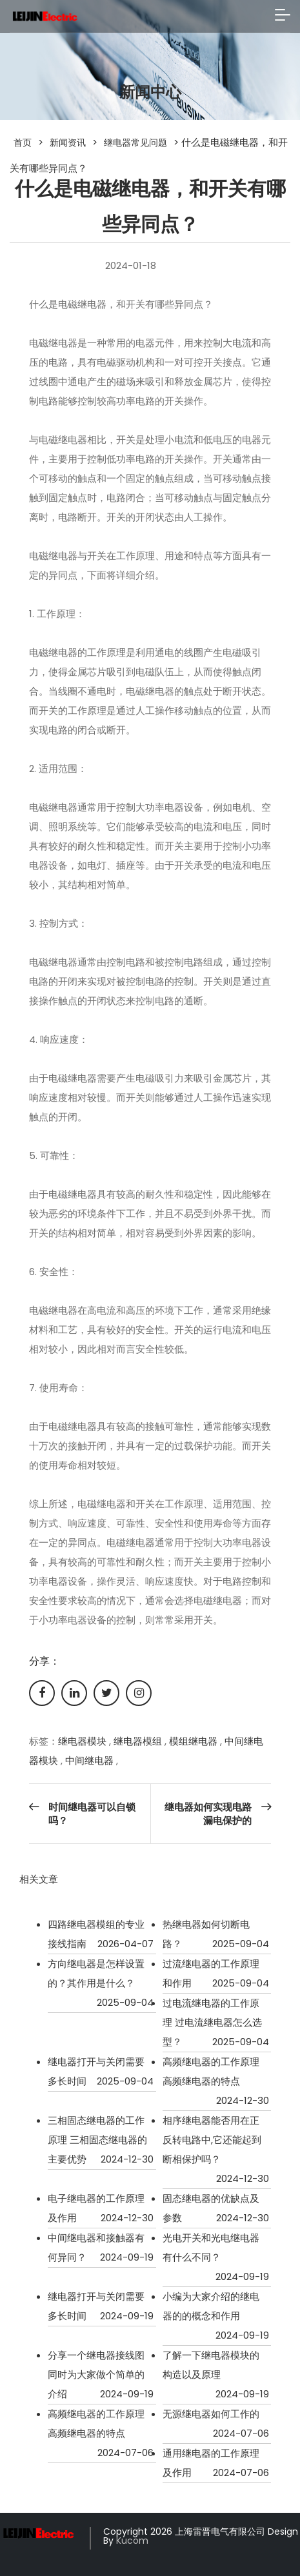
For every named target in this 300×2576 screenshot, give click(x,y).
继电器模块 (82, 1741)
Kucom (132, 2540)
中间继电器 (89, 1760)
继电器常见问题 (135, 142)
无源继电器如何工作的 (211, 2414)
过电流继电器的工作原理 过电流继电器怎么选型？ (212, 2022)
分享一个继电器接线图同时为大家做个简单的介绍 (96, 2374)
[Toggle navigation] (282, 16)
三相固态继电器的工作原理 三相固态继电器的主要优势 (97, 2140)
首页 (23, 142)
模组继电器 (193, 1741)
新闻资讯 (68, 142)
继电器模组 (138, 1741)
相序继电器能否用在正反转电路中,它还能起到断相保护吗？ (212, 2140)
